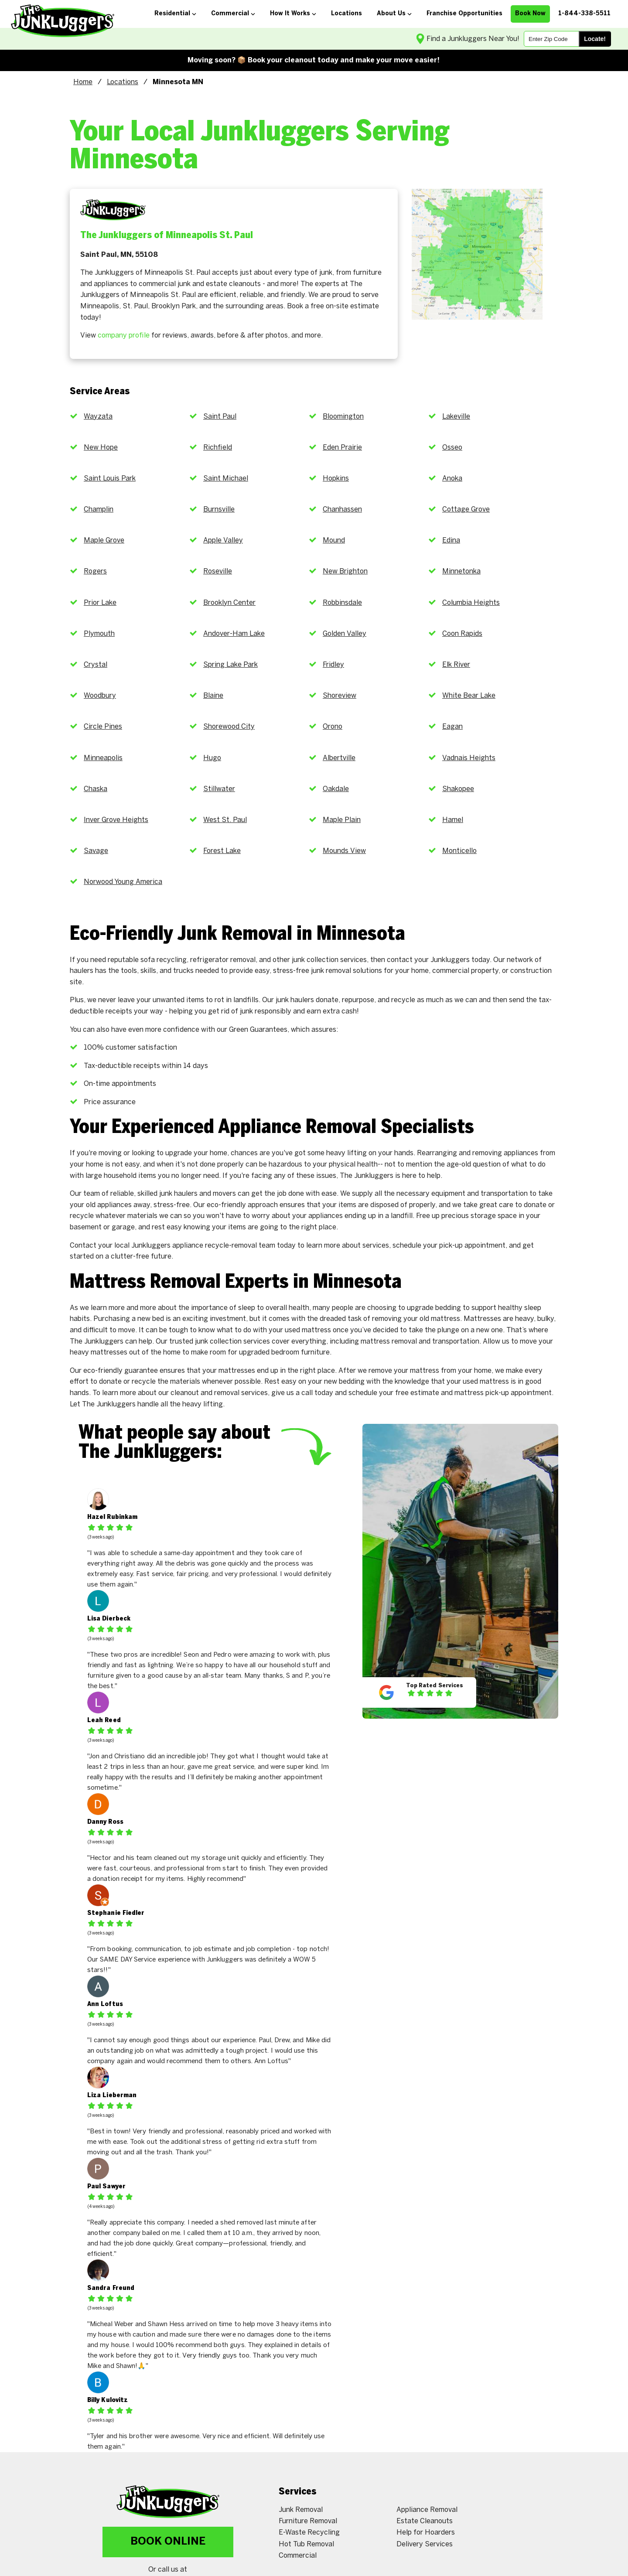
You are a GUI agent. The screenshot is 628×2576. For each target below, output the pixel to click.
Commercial (298, 2555)
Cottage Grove (466, 509)
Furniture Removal (308, 2521)
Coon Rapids (462, 634)
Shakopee (458, 789)
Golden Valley (344, 634)
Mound (334, 540)
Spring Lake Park (230, 665)
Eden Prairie (342, 447)
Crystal (95, 665)
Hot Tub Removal (306, 2544)
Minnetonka (461, 571)
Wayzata (98, 416)
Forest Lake (222, 851)
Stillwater (219, 789)
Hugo (212, 758)
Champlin (98, 509)
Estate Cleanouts (424, 2521)
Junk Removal (301, 2510)
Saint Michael (225, 478)
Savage (96, 851)
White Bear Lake (468, 696)
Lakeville (456, 416)
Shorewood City (229, 726)
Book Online (167, 2542)
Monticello (459, 851)
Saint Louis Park (110, 478)
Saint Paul (219, 416)
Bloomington (343, 416)
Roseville (217, 571)
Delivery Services (424, 2544)
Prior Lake (100, 603)
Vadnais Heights (468, 758)
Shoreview (339, 696)
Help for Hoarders (425, 2532)
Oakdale (336, 789)
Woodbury (100, 696)
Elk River (456, 665)
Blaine (213, 696)
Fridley (333, 665)
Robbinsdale (342, 603)
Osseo (452, 447)
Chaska (95, 789)
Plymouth (99, 634)
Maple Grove (104, 540)
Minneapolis (103, 758)
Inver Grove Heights (116, 820)
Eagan (452, 726)
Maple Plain (342, 820)
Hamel (452, 820)
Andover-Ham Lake (234, 634)
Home (82, 82)
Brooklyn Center (229, 603)
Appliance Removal (426, 2510)
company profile (124, 335)
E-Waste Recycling (309, 2532)
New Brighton (345, 571)
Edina (451, 540)
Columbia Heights (471, 603)
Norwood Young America (123, 882)
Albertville (339, 758)
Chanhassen (342, 509)
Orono (332, 726)
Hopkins (336, 478)
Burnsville (219, 509)
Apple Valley (223, 540)
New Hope (101, 447)
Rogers (95, 571)
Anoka (452, 478)
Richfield (217, 447)
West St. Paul (225, 820)
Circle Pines (103, 726)
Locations (122, 82)
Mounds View (344, 851)
